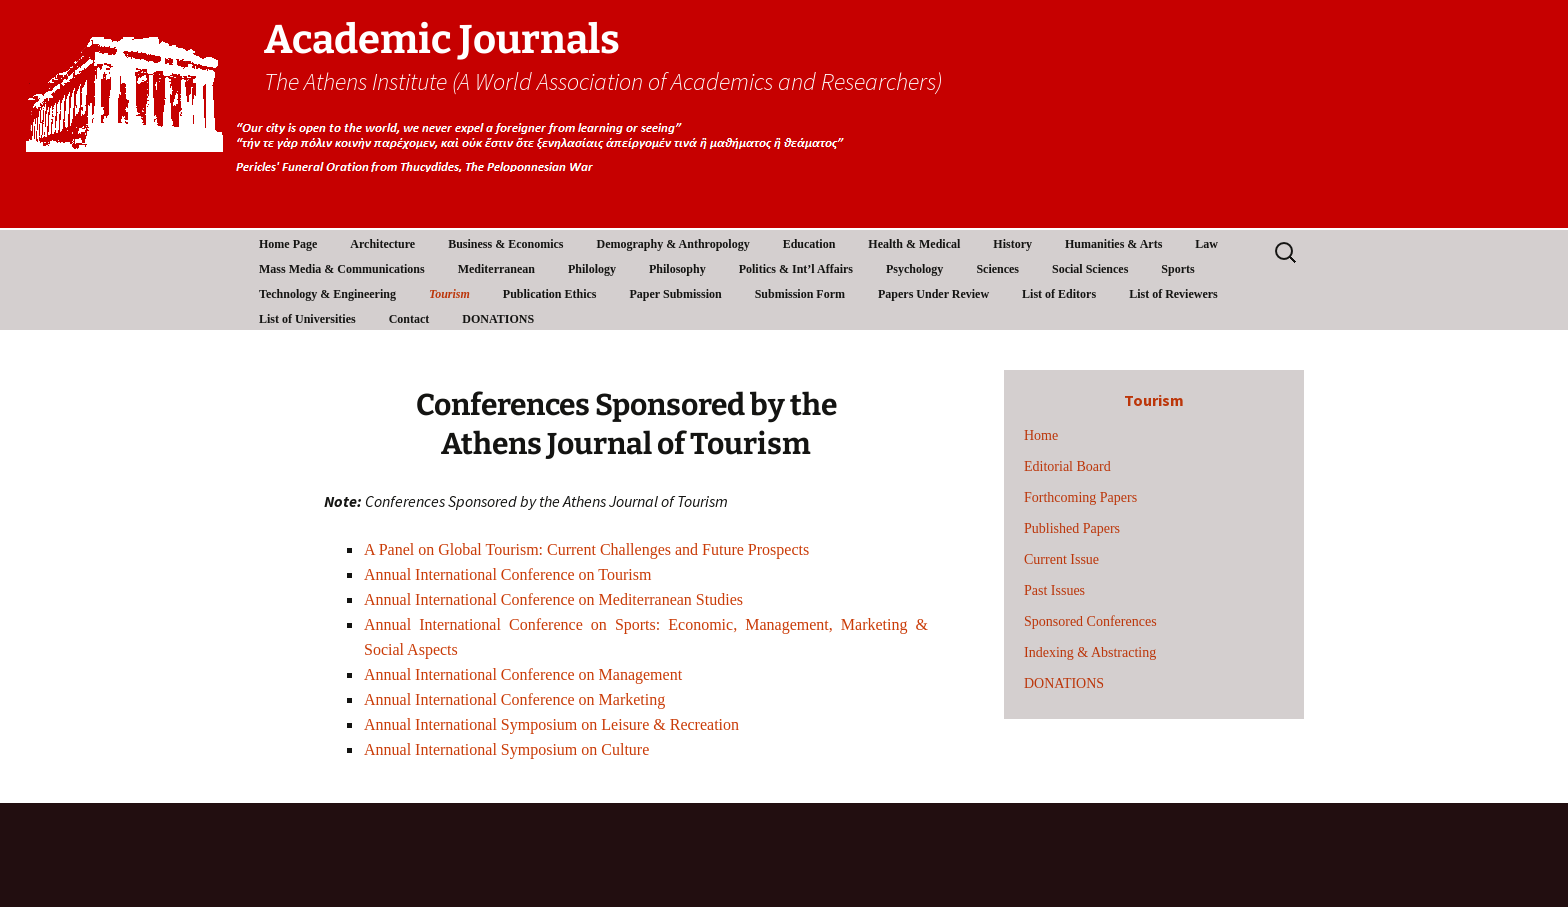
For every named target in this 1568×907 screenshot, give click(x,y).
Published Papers (1072, 528)
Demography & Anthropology (673, 244)
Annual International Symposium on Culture (506, 749)
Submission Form (800, 294)
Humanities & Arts (1113, 244)
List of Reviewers (1173, 294)
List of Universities (307, 319)
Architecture (382, 244)
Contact (409, 319)
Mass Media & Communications (342, 269)
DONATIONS (498, 319)
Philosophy (677, 269)
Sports (1177, 269)
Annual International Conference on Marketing (514, 699)
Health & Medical (914, 244)
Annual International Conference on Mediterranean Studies (553, 599)
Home (1041, 435)
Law (1206, 244)
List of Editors (1059, 294)
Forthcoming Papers (1080, 497)
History (1012, 244)
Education (809, 244)
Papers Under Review (933, 294)
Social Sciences (1090, 269)
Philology (592, 269)
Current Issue (1061, 559)
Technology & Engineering (327, 294)
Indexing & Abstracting (1090, 652)
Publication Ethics (550, 294)
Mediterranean (496, 269)
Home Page (288, 244)
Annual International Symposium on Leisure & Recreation (551, 724)
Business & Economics (505, 244)
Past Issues (1054, 590)
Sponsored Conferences (1090, 621)
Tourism (449, 294)
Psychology (914, 269)
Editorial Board (1067, 466)
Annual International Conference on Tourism (507, 574)
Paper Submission (676, 294)
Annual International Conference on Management (523, 674)
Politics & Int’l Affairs (796, 269)
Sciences (997, 269)
